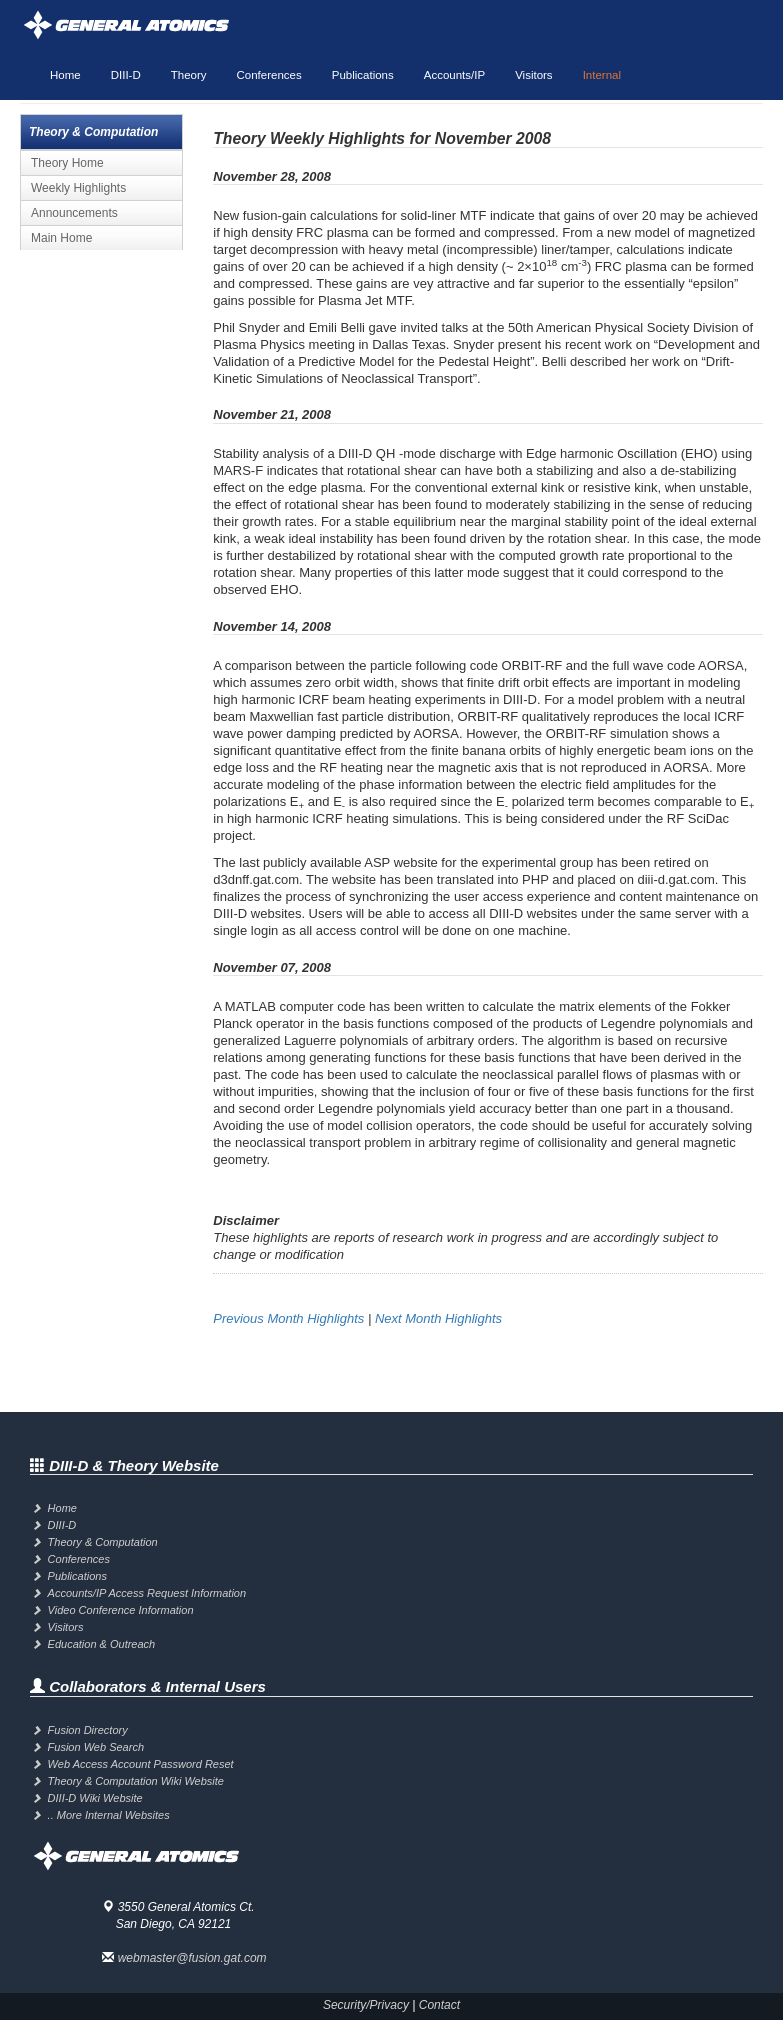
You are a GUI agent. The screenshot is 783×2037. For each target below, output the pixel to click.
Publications (363, 75)
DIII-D (126, 75)
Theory (189, 75)
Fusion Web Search (96, 1747)
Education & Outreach (102, 1644)
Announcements (74, 213)
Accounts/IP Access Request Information (147, 1593)
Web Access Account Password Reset (141, 1764)
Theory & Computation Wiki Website (136, 1781)
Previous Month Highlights (288, 1318)
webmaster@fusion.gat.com (192, 1958)
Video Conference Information (121, 1610)
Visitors (534, 75)
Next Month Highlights (438, 1318)
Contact (439, 2005)
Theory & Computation (103, 1542)
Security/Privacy (366, 2005)
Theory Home (67, 163)
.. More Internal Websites (109, 1815)
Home (65, 75)
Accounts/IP (454, 75)
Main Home (61, 238)
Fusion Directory (88, 1730)
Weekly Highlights (78, 188)
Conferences (269, 75)
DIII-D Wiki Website (95, 1798)
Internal (602, 75)
